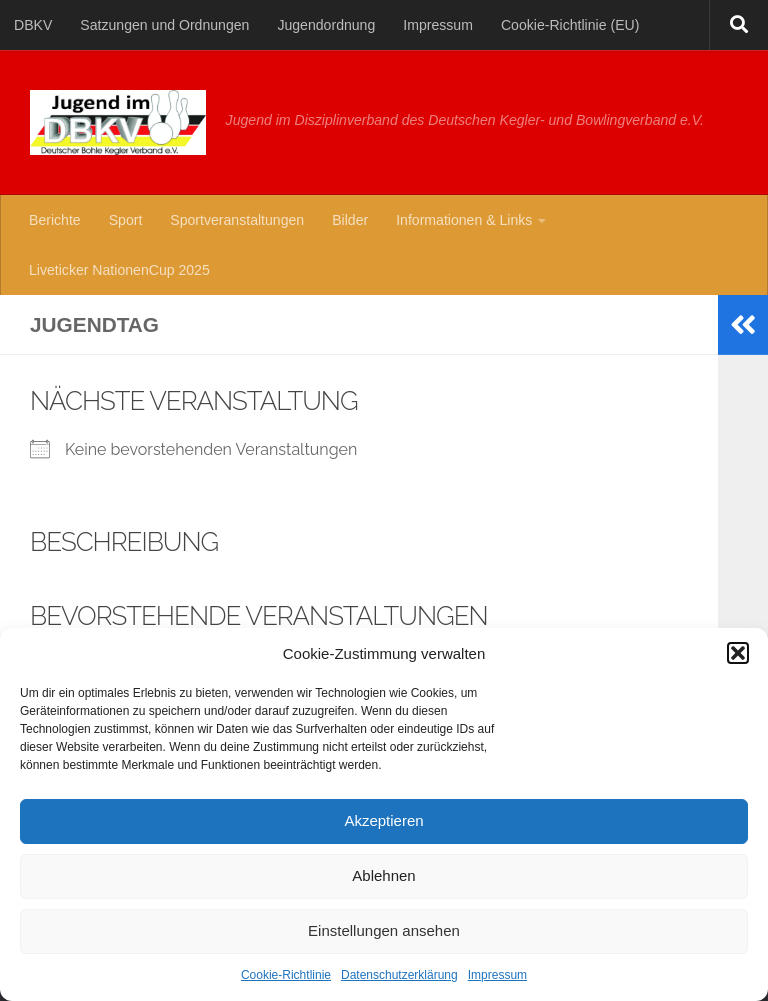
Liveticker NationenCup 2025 (119, 270)
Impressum (497, 975)
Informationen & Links (464, 220)
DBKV (33, 25)
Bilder (350, 220)
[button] (738, 653)
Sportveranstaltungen (237, 220)
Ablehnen (383, 875)
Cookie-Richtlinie (286, 975)
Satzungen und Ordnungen (164, 25)
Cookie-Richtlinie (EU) (570, 25)
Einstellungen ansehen (384, 930)
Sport (126, 220)
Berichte (55, 220)
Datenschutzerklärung (399, 975)
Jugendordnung (326, 25)
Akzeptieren (383, 820)
